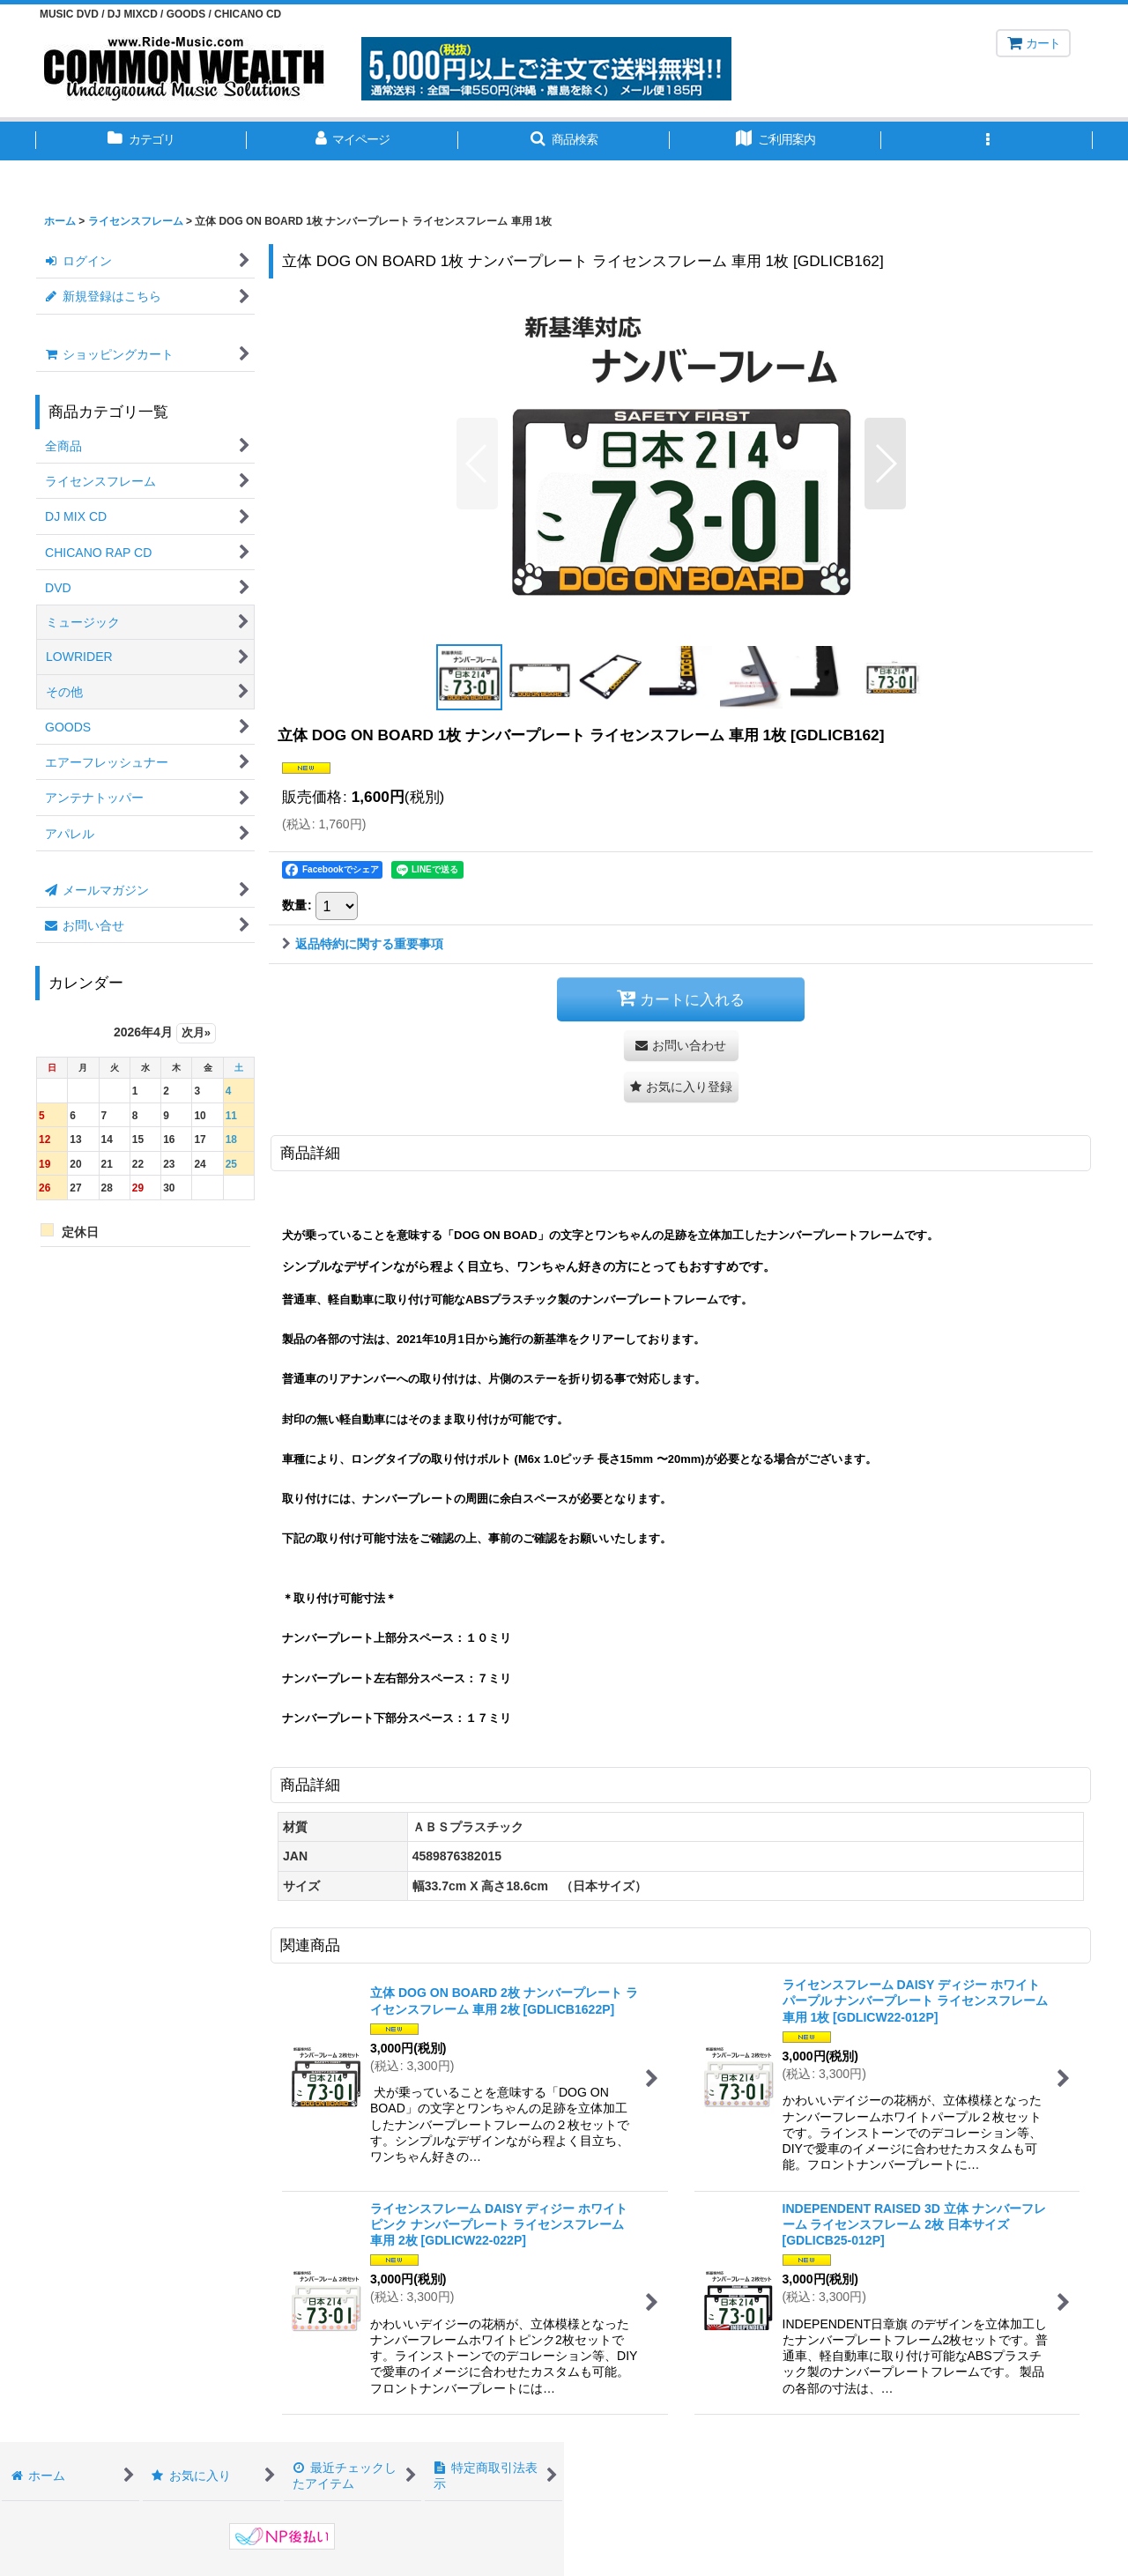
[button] (564, 141)
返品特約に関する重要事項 (362, 944)
